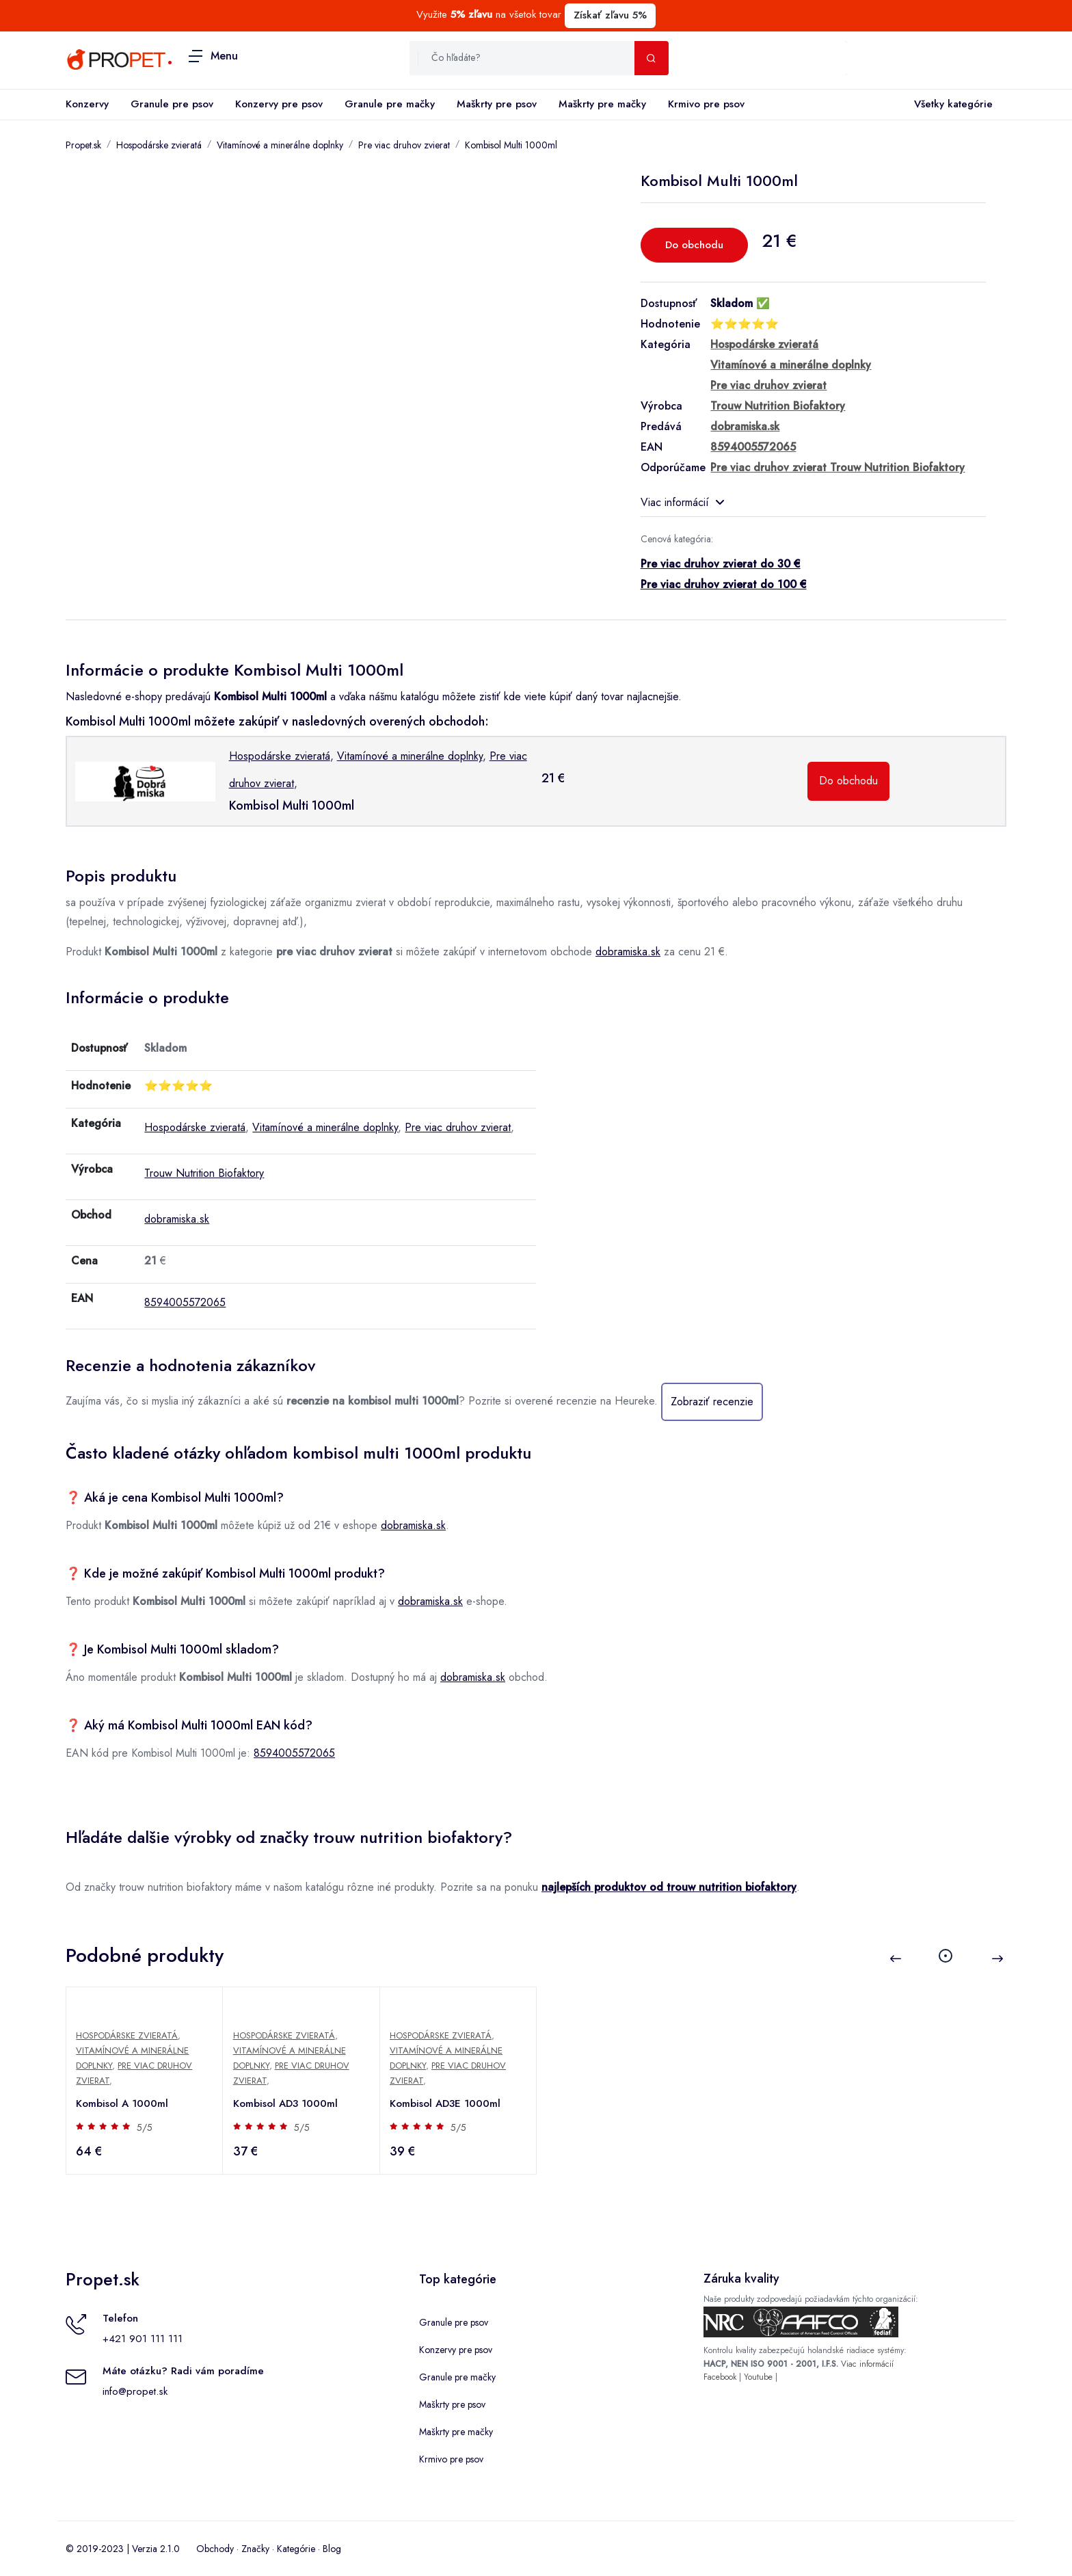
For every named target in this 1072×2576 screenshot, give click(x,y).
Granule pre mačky (390, 103)
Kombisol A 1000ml (123, 2103)
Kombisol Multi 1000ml (511, 145)
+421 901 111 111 (143, 2338)
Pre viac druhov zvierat (404, 145)
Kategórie (296, 2548)
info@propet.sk (135, 2391)
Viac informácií (682, 502)
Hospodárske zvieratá (159, 145)
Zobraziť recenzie (712, 1401)
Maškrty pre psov (497, 103)
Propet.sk (83, 145)
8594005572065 (185, 1302)
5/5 (146, 2127)
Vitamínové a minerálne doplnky (280, 145)
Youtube (758, 2377)
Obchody (215, 2548)
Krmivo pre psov (706, 103)
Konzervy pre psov (279, 103)
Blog (332, 2548)
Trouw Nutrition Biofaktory (204, 1173)
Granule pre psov (172, 103)
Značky (255, 2548)
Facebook (720, 2377)
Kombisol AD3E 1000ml (446, 2103)
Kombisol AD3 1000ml (286, 2103)
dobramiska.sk (627, 951)
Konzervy (87, 103)
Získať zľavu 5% (610, 15)
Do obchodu (694, 244)
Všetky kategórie (951, 104)
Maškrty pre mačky (602, 103)
